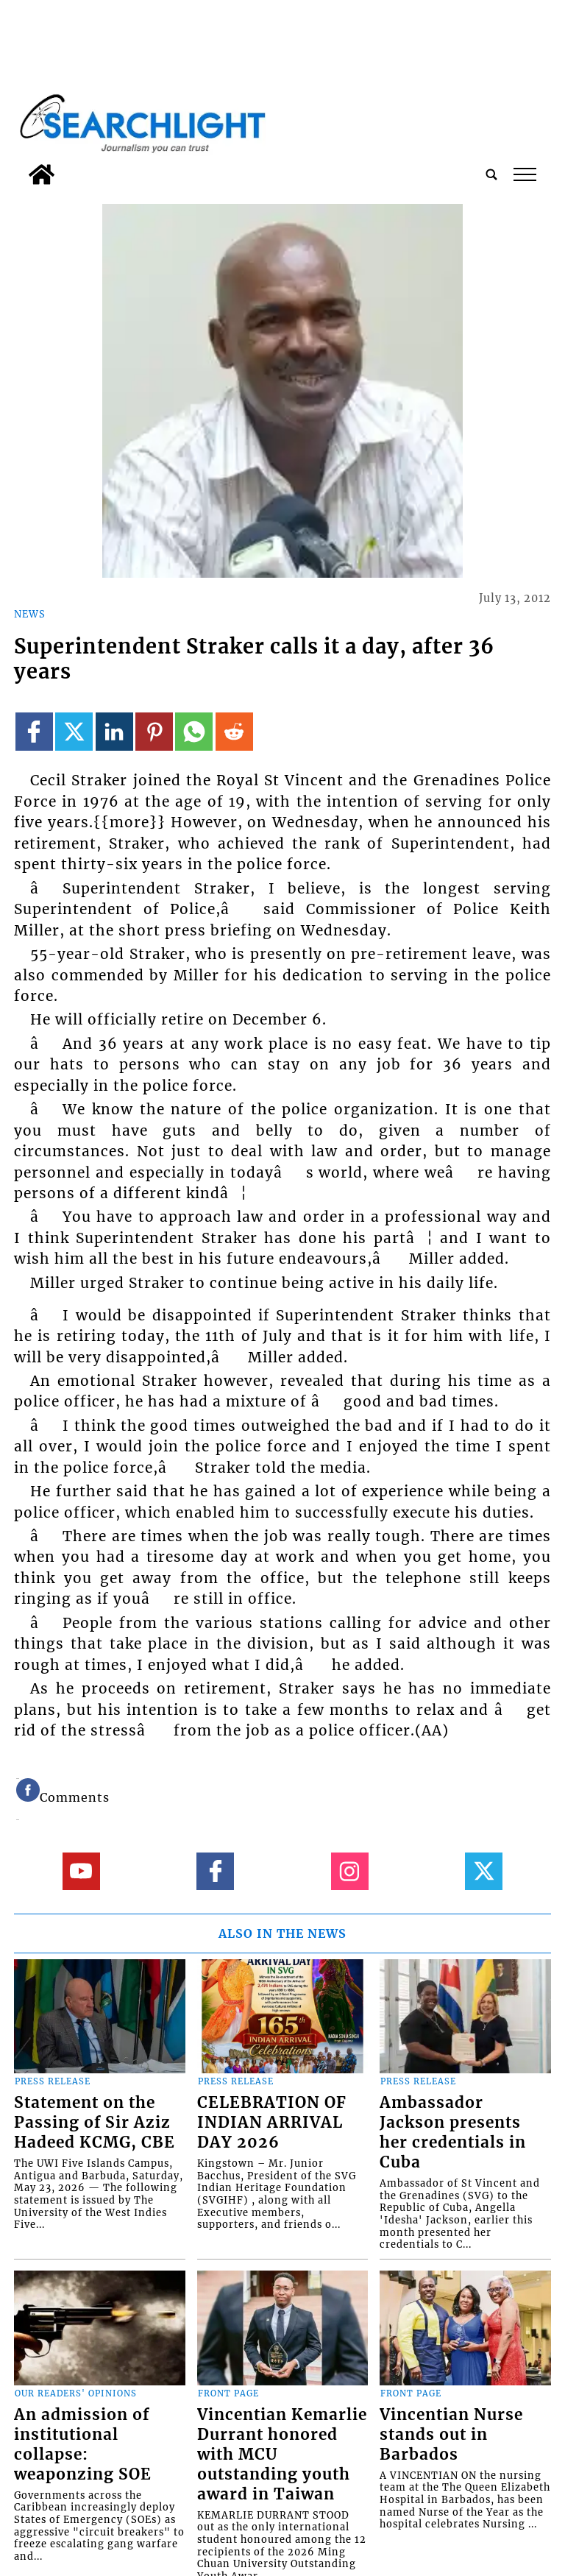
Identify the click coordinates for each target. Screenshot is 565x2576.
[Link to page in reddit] (234, 731)
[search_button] (491, 174)
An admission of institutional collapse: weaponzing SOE (83, 2444)
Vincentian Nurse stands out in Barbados (451, 2434)
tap (525, 174)
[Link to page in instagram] (350, 1871)
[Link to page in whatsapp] (194, 731)
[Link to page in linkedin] (114, 731)
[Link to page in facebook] (34, 731)
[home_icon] (41, 174)
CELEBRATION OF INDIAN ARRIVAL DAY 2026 (272, 2122)
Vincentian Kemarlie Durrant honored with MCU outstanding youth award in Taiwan (282, 2454)
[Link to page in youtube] (81, 1871)
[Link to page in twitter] (74, 731)
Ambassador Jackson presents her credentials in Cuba (453, 2132)
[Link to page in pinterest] (154, 731)
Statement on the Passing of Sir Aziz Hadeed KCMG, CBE (94, 2122)
